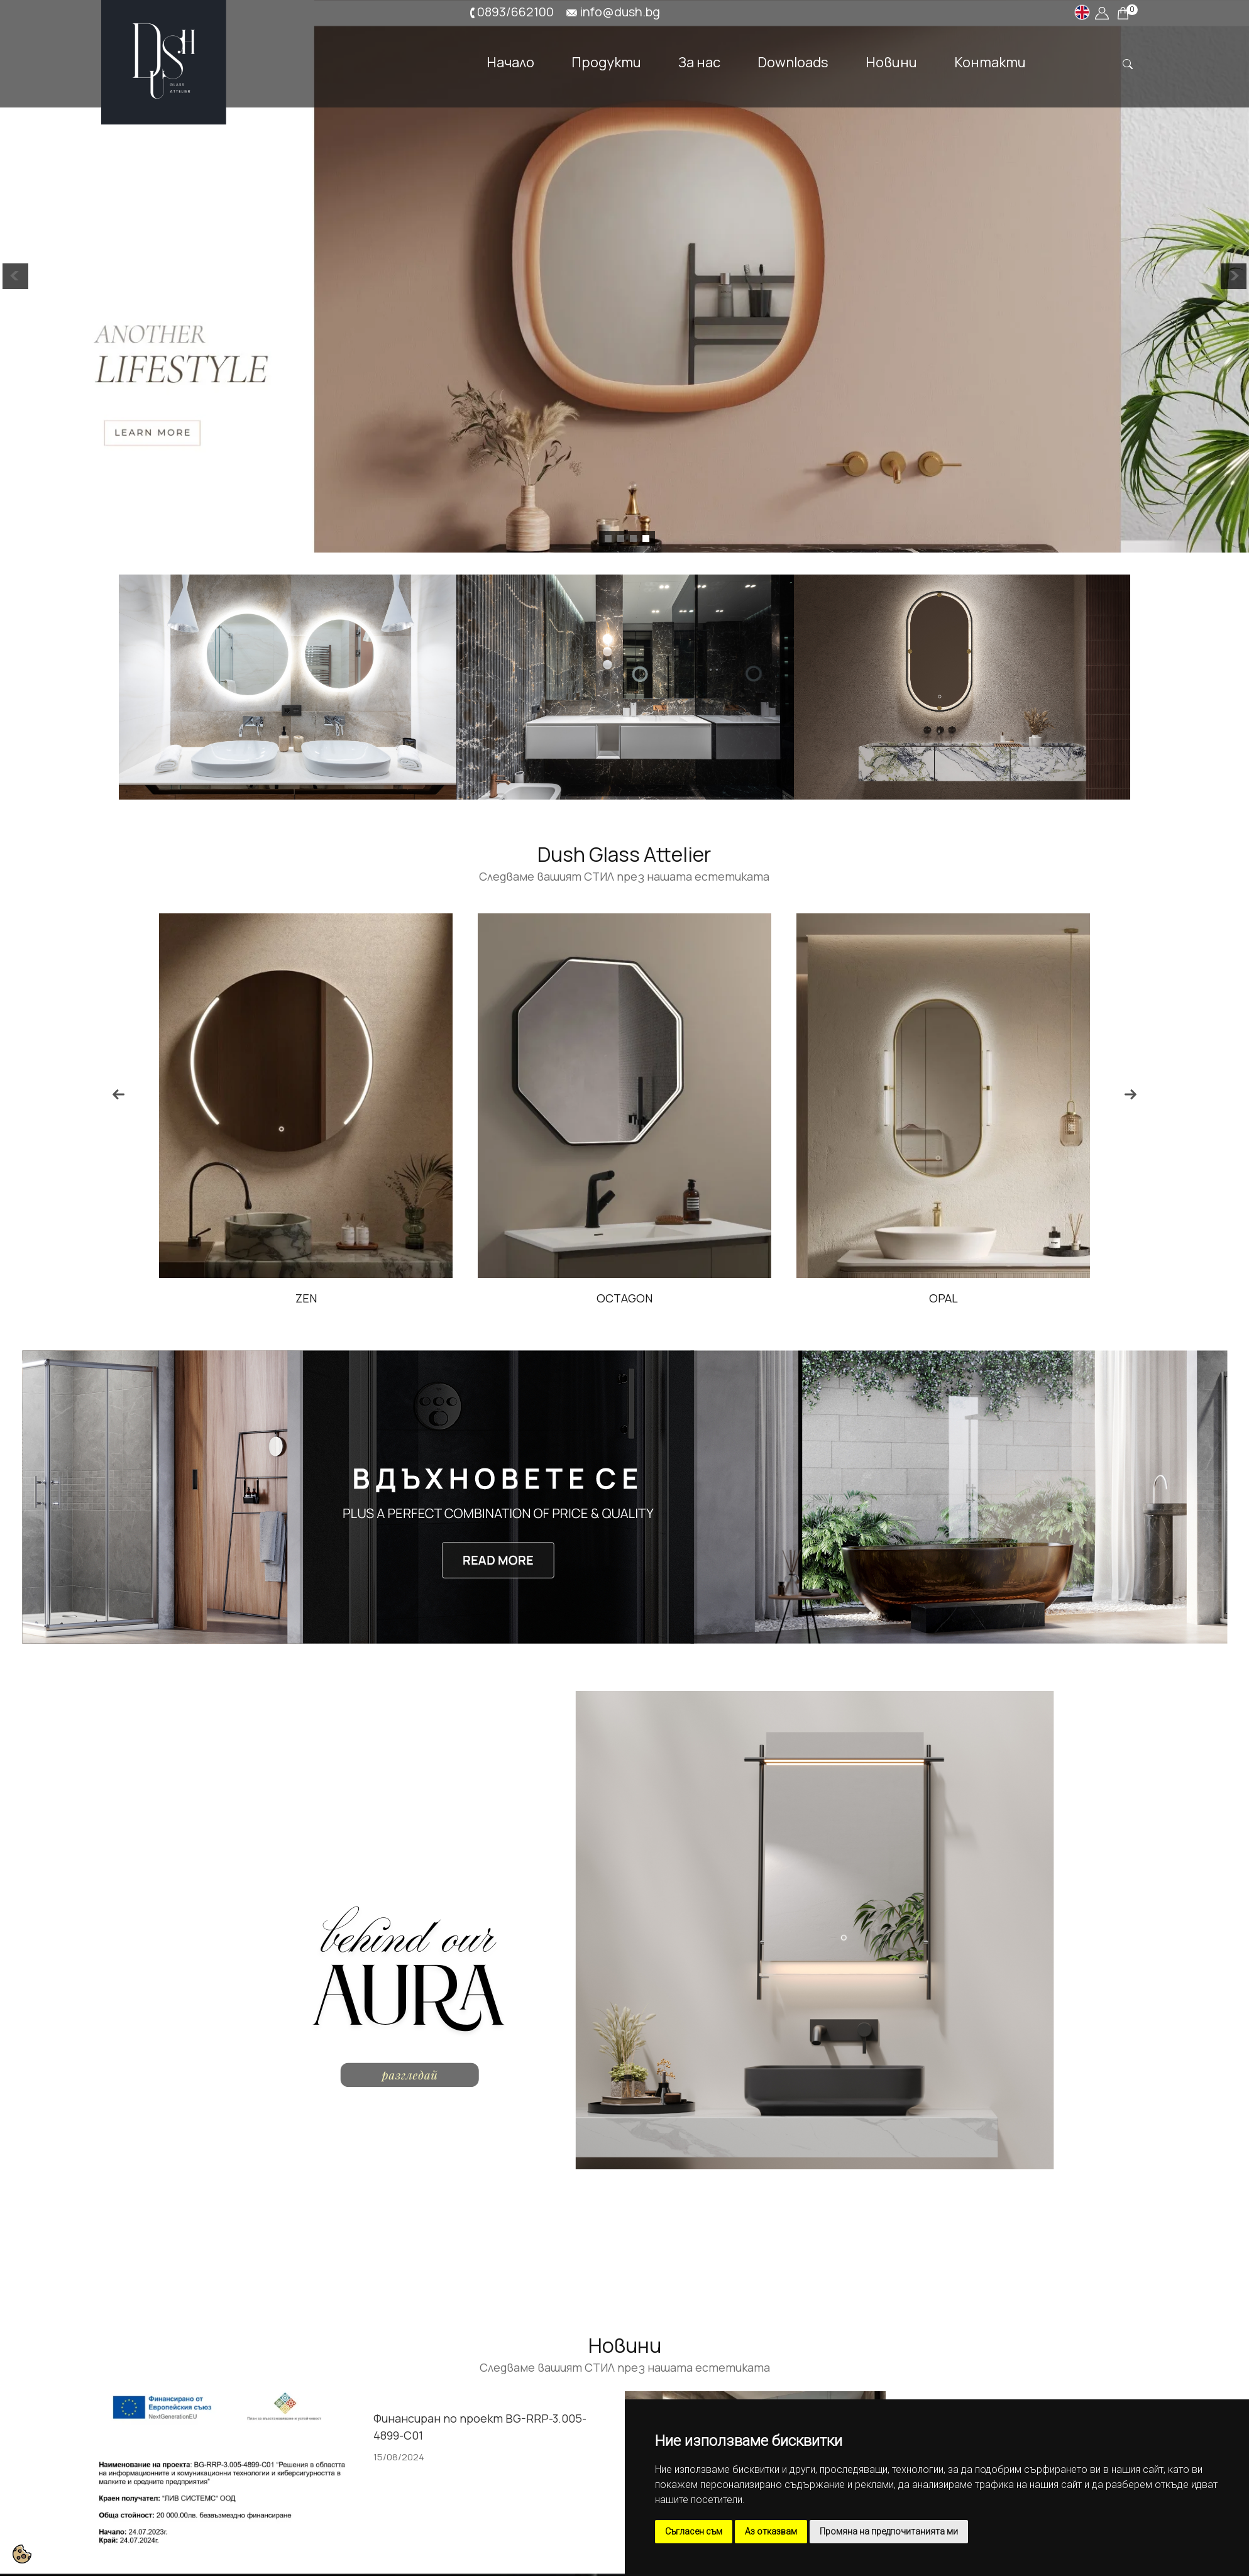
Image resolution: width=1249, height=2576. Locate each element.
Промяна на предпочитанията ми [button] (889, 2531)
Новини (891, 61)
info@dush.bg (620, 11)
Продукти (606, 61)
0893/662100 (515, 11)
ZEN (306, 1298)
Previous (118, 1094)
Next (1131, 1094)
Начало (510, 61)
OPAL (943, 1298)
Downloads (792, 61)
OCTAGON (624, 1298)
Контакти (990, 61)
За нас (699, 61)
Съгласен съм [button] (693, 2531)
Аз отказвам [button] (771, 2531)
